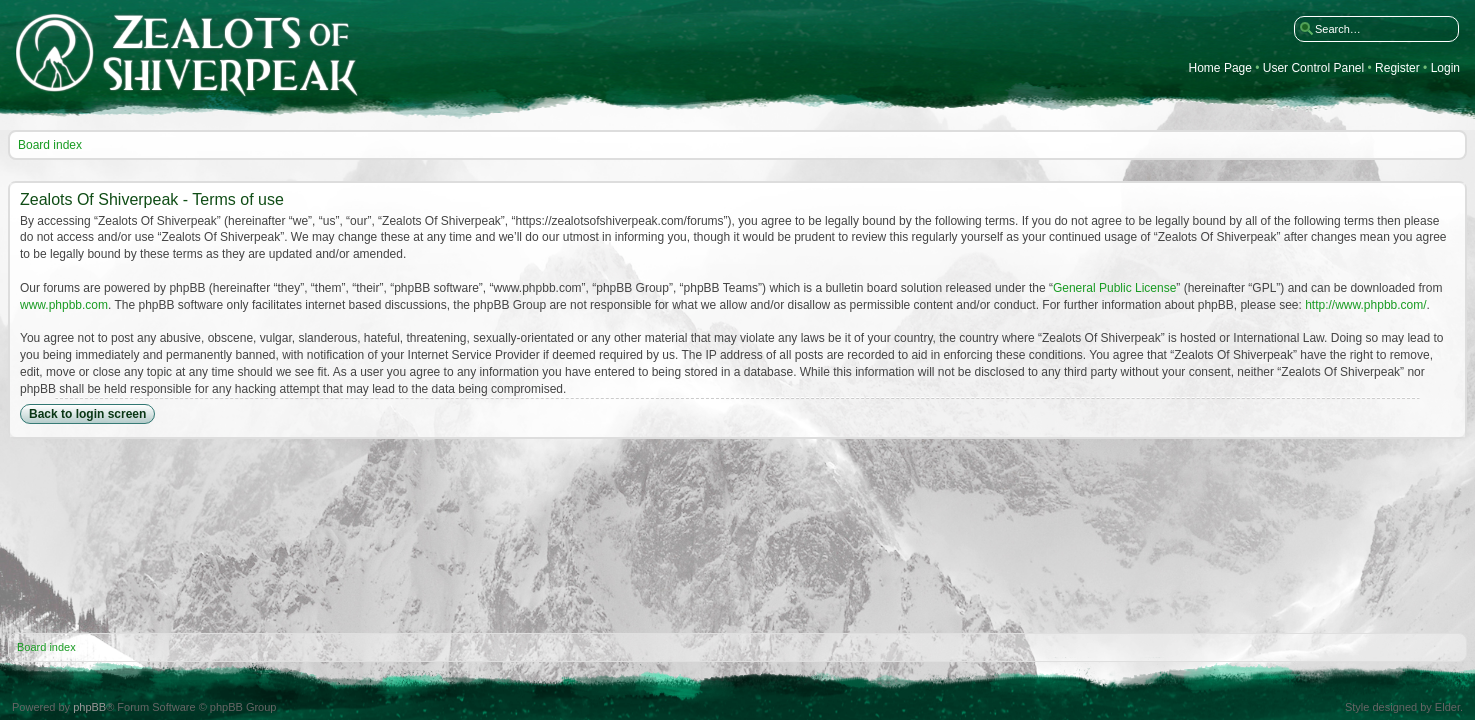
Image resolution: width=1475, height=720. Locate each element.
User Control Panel (1313, 68)
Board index (50, 145)
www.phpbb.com (64, 305)
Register (1397, 68)
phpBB (89, 707)
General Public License (1114, 288)
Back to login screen (87, 414)
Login (1445, 68)
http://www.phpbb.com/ (1365, 305)
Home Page (1220, 68)
